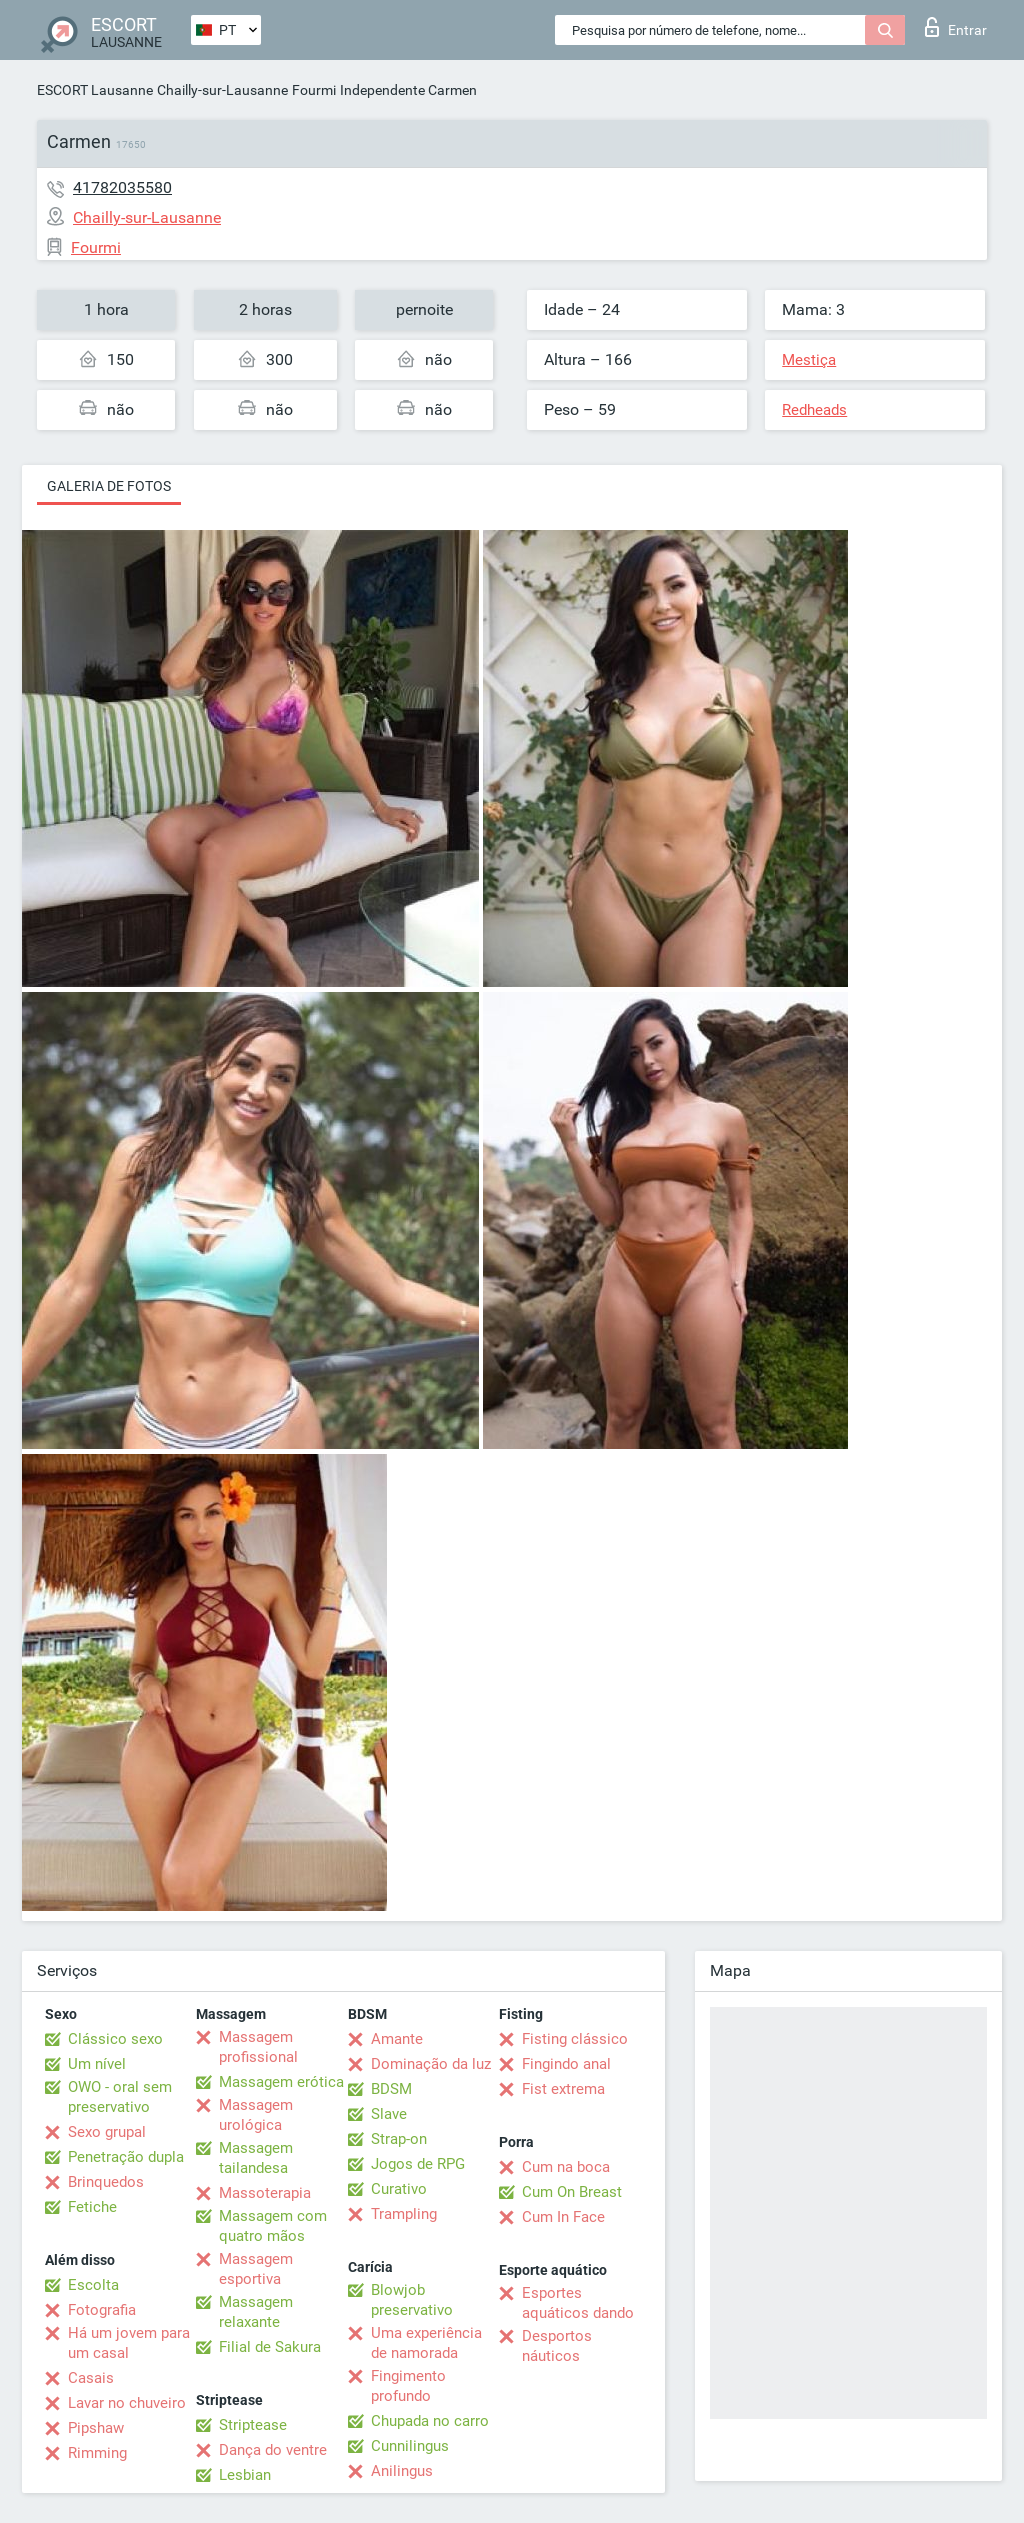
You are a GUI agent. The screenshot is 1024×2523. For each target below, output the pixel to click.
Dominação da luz (431, 2064)
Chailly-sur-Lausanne (222, 90)
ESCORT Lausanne (95, 90)
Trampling (404, 2214)
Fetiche (92, 2207)
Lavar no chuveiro (127, 2403)
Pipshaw (96, 2428)
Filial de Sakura (270, 2347)
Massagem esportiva (256, 2269)
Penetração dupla (126, 2157)
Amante (397, 2039)
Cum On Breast (572, 2192)
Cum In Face (563, 2217)
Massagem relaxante (256, 2312)
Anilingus (402, 2471)
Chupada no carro (430, 2421)
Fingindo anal (566, 2064)
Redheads (814, 410)
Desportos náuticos (557, 2346)
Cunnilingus (410, 2446)
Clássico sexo (115, 2039)
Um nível (97, 2064)
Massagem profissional (258, 2047)
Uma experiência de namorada (426, 2343)
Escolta (93, 2285)
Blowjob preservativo (412, 2300)
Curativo (399, 2189)
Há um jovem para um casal (129, 2343)
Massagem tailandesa (256, 2158)
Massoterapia (265, 2193)
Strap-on (399, 2139)
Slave (389, 2114)
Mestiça (809, 360)
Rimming (97, 2453)
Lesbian (245, 2475)
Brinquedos (106, 2182)
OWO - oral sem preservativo (120, 2097)
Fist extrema (563, 2089)
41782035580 (122, 187)
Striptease (253, 2425)
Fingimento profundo (408, 2386)
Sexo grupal (107, 2132)
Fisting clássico (575, 2039)
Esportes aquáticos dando (578, 2303)
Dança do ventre (273, 2450)
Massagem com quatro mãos (273, 2226)
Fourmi (314, 90)
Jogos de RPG (418, 2164)
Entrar (956, 27)
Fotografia (102, 2310)
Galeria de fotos (109, 486)
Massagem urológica (256, 2115)
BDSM (391, 2089)
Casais (91, 2378)
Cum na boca (566, 2167)
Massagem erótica (281, 2082)
